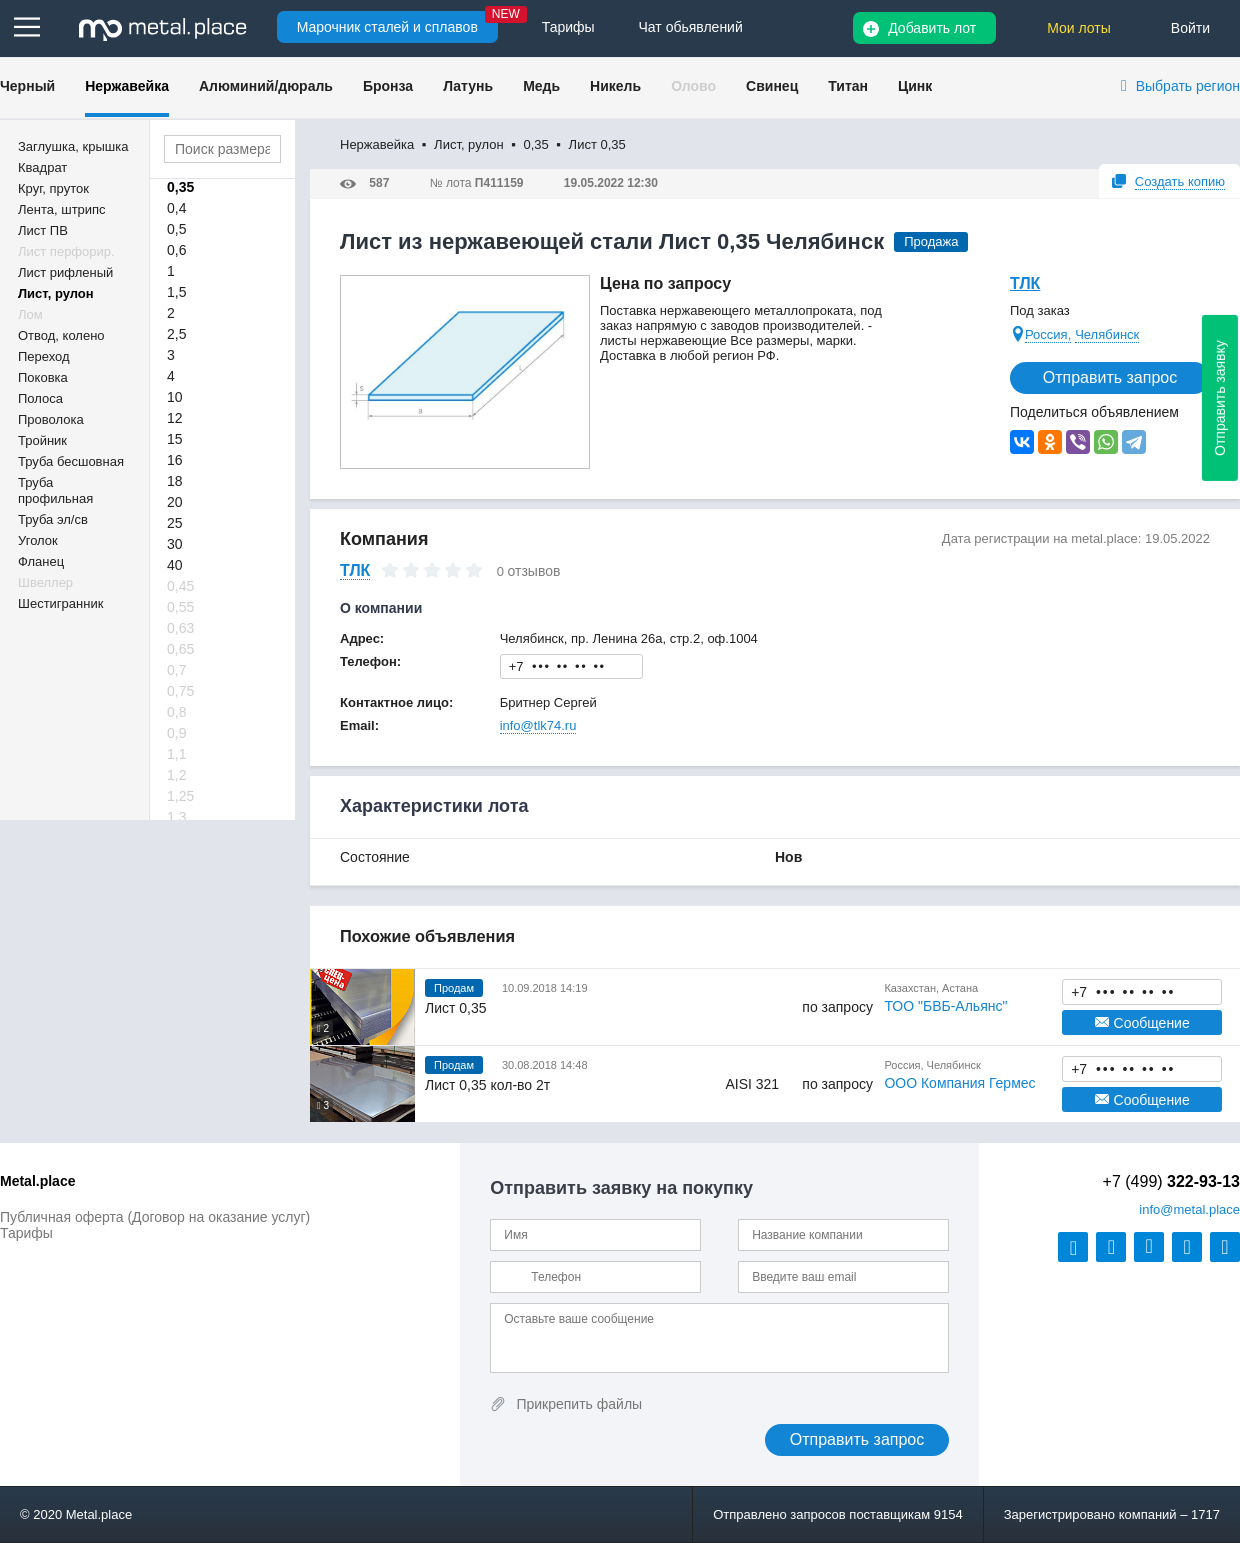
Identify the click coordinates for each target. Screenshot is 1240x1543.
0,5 (176, 229)
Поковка (43, 377)
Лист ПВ (43, 230)
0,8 (176, 712)
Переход (44, 356)
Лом (30, 314)
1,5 (176, 292)
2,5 (176, 334)
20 (175, 502)
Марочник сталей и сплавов (387, 27)
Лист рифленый (65, 272)
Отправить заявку (1220, 398)
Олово (693, 86)
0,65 (180, 649)
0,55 (180, 607)
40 (175, 565)
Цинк (915, 86)
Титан (848, 86)
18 (175, 481)
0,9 (176, 733)
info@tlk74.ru (538, 725)
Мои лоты (1079, 28)
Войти (1190, 28)
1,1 (176, 754)
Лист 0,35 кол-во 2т (487, 1085)
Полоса (40, 398)
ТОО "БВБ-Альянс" (945, 1006)
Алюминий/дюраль (266, 86)
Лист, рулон (56, 293)
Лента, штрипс (62, 209)
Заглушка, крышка (73, 146)
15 (175, 439)
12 (175, 418)
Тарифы (26, 1233)
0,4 (176, 208)
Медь (541, 86)
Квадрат (42, 167)
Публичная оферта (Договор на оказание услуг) (155, 1217)
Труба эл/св (53, 519)
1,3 (176, 817)
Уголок (38, 540)
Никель (615, 86)
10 (175, 397)
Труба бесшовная (71, 461)
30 (175, 544)
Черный (27, 86)
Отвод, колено (61, 335)
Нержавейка (127, 86)
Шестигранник (60, 603)
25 (175, 523)
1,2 (176, 775)
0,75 (180, 691)
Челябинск (1107, 334)
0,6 (176, 250)
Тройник (42, 440)
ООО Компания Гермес (959, 1083)
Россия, (1048, 334)
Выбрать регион (1188, 86)
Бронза (388, 86)
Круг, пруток (53, 188)
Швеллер (45, 582)
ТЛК (1025, 283)
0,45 (180, 586)
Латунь (468, 86)
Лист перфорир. (66, 251)
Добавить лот (932, 28)
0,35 (180, 187)
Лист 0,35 (456, 1008)
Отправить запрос (1110, 377)
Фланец (41, 561)
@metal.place (1189, 1209)
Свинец (772, 86)
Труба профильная (55, 490)
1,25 (180, 796)
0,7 (176, 670)
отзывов (534, 571)
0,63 (180, 628)
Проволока (51, 419)
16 (175, 460)
